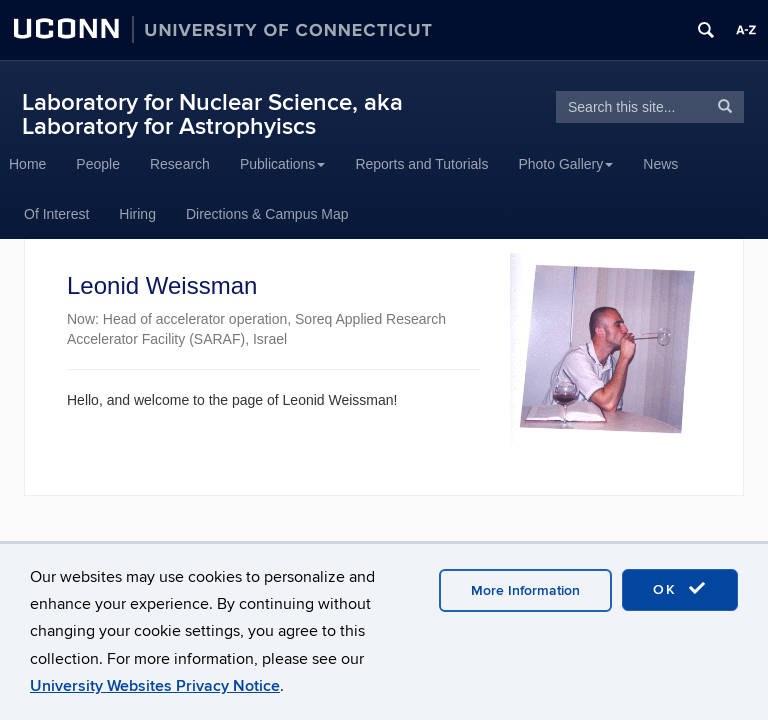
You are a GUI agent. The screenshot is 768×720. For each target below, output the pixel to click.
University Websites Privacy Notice (155, 686)
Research (180, 164)
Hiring (137, 214)
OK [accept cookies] (680, 589)
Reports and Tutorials (421, 164)
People (98, 164)
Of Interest (56, 214)
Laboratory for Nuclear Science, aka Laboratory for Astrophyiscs (212, 114)
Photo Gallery (565, 164)
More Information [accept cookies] (525, 590)
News (660, 164)
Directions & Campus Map (267, 214)
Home (27, 164)
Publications (283, 164)
